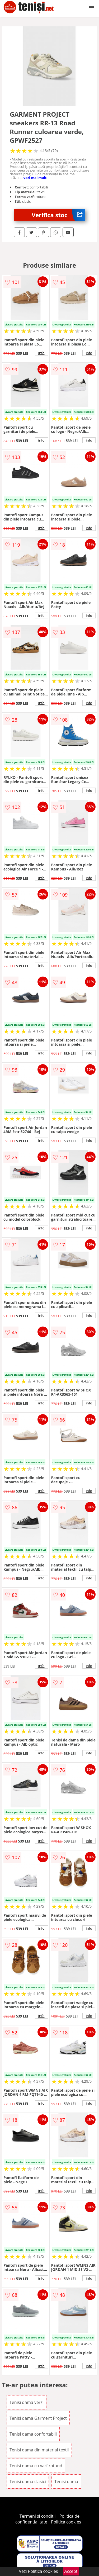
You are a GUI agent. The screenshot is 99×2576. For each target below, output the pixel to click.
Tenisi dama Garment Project (38, 2418)
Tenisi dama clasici (28, 2481)
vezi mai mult (35, 177)
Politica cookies (66, 2522)
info (41, 353)
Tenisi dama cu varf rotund (36, 2466)
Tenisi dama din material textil (39, 2450)
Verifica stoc (58, 215)
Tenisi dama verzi (27, 2402)
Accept (71, 2571)
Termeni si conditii (38, 2516)
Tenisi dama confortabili (33, 2434)
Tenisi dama (66, 2481)
